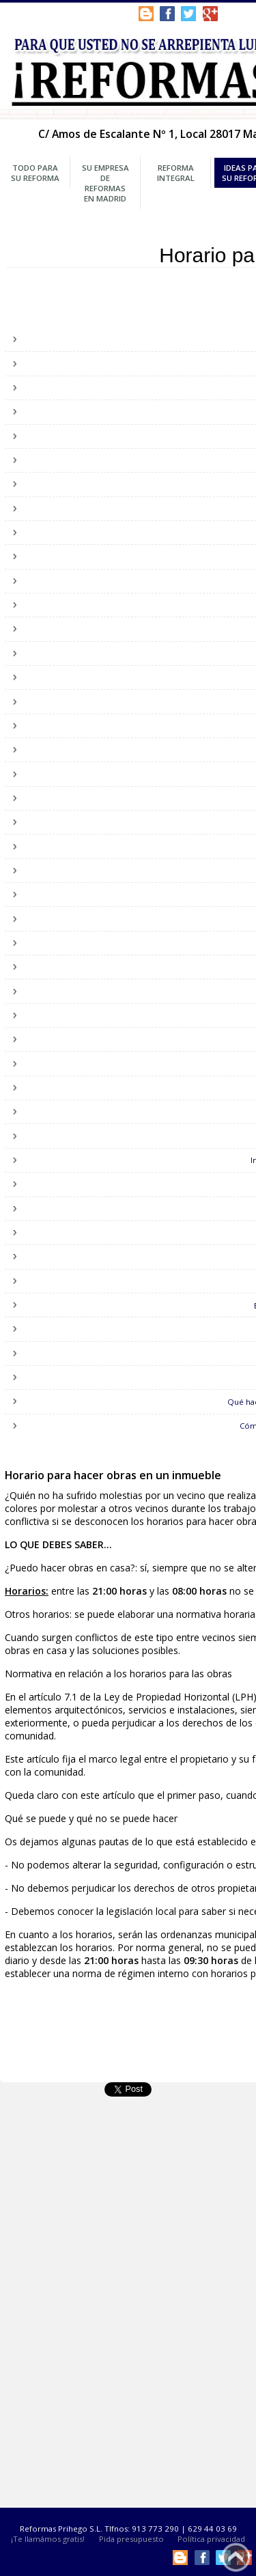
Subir (235, 2557)
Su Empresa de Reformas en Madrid (105, 183)
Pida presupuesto (131, 2539)
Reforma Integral (176, 173)
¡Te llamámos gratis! (48, 2539)
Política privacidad (211, 2539)
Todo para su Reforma (35, 173)
